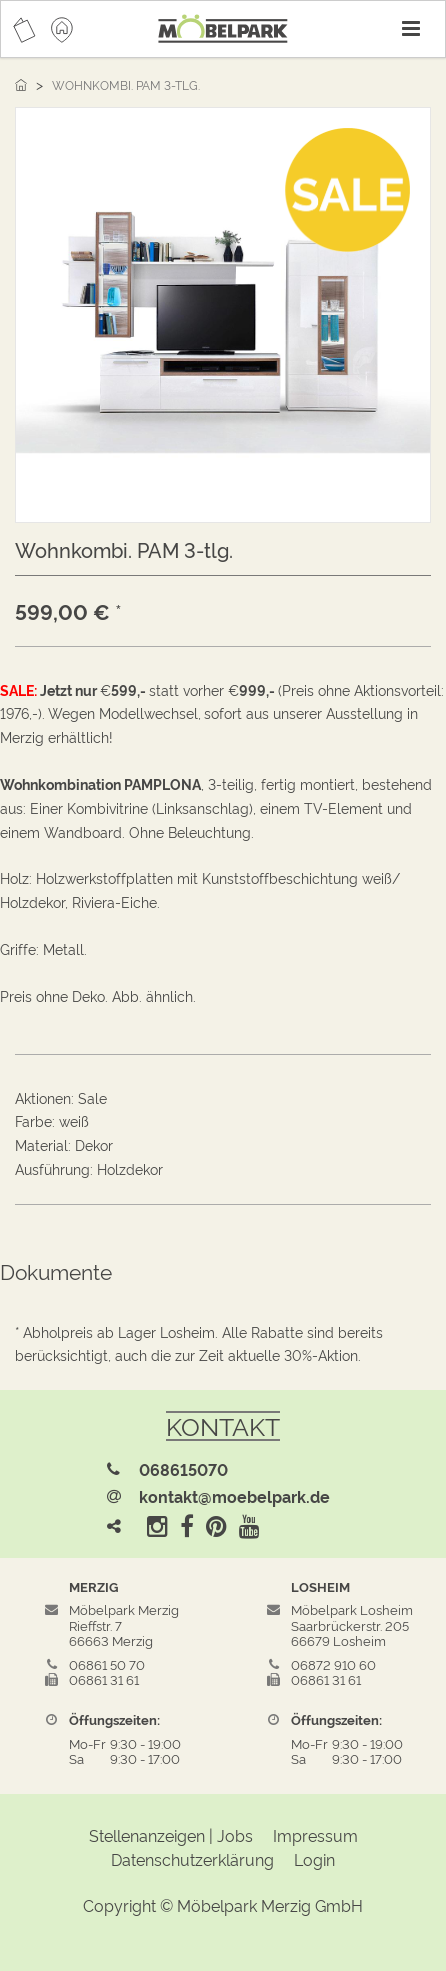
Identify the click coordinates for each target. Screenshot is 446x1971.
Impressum (315, 1835)
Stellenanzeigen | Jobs (171, 1835)
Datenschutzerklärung (192, 1859)
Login (314, 1859)
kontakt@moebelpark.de (234, 1496)
